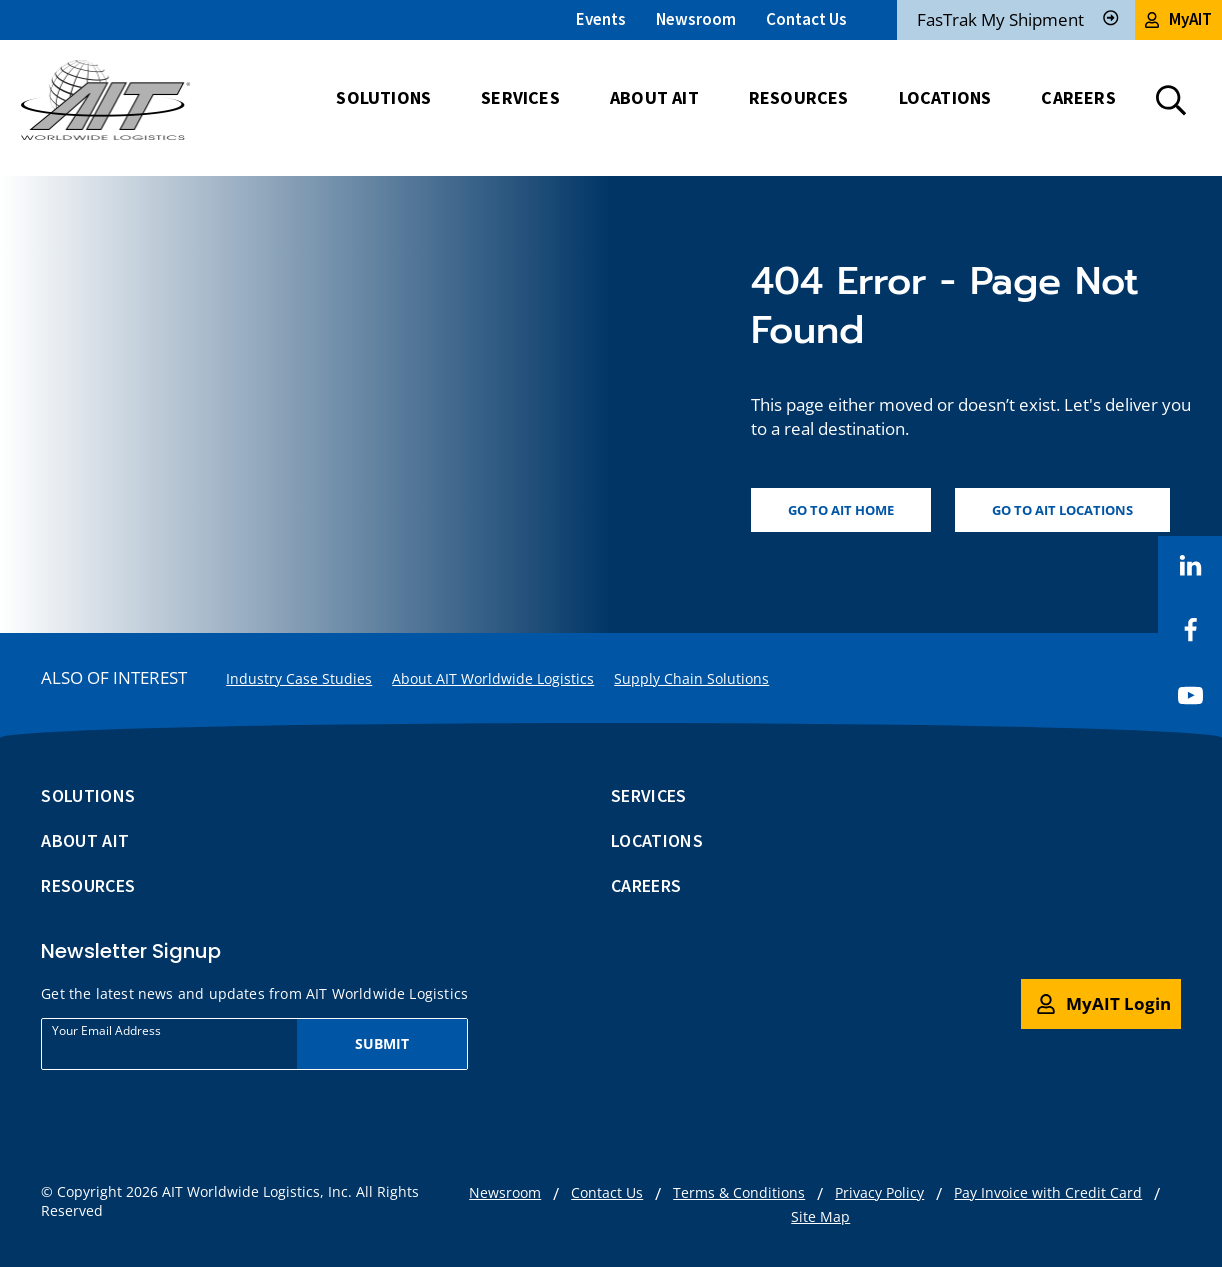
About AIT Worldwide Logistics (493, 678)
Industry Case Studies (299, 678)
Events (601, 19)
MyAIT (1178, 19)
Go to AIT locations (1062, 510)
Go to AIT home (841, 510)
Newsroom (696, 19)
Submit (382, 1043)
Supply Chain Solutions (691, 678)
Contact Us (806, 19)
